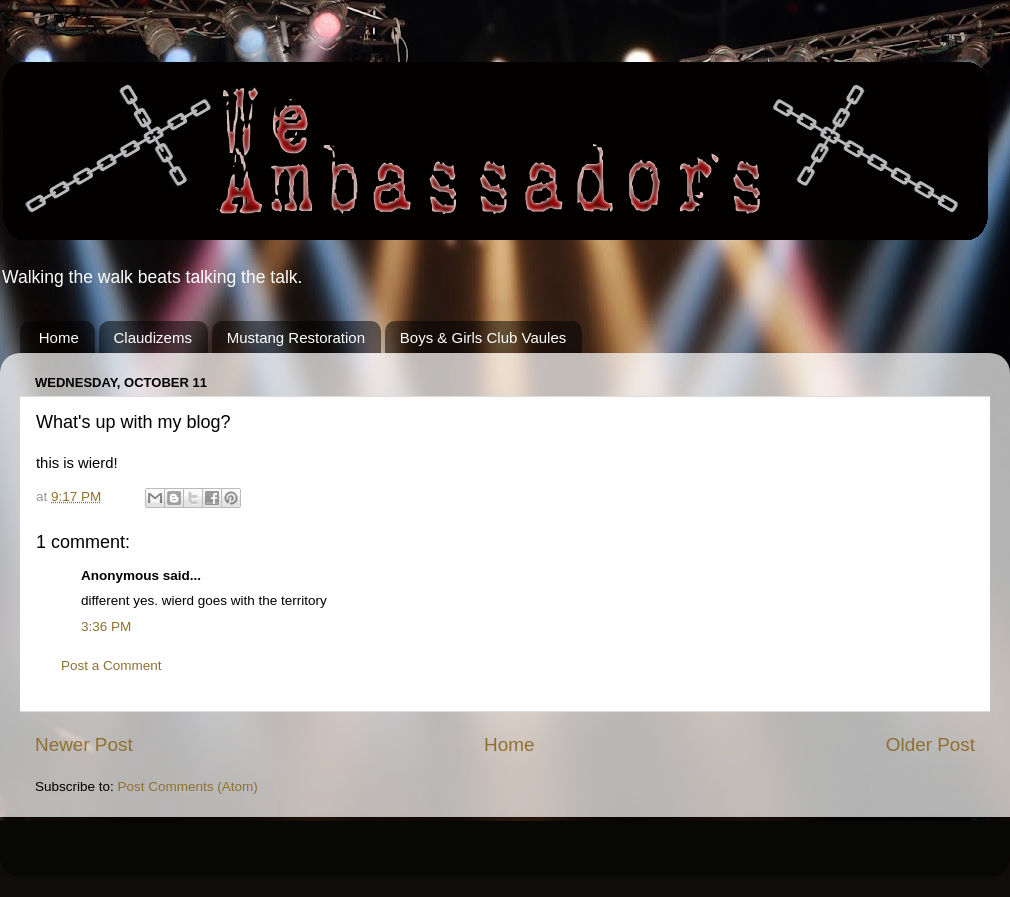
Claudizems (153, 337)
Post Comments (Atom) (188, 786)
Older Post (930, 744)
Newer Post (84, 744)
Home (59, 337)
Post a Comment (111, 665)
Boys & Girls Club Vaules (483, 337)
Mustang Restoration (296, 337)
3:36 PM (106, 626)
